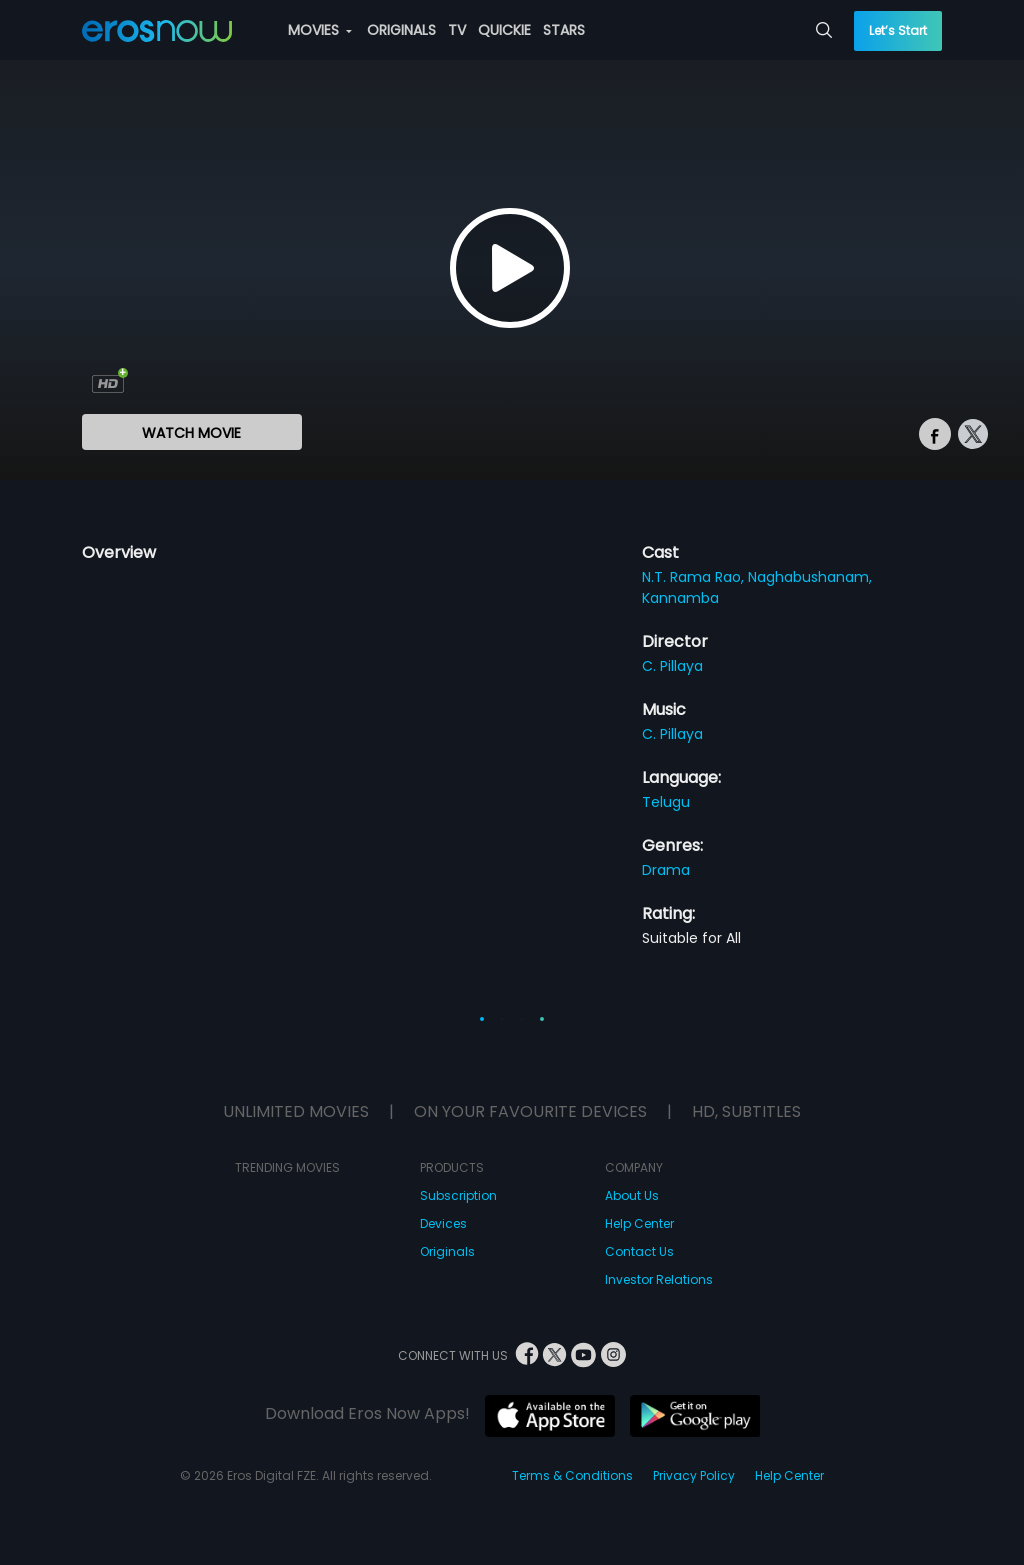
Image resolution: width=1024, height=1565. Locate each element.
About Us (632, 1195)
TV (457, 30)
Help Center (639, 1223)
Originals (447, 1251)
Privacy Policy (694, 1475)
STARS (564, 30)
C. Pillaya (672, 666)
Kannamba (680, 598)
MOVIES (320, 30)
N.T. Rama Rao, (695, 577)
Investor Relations (659, 1279)
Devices (443, 1223)
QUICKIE (504, 30)
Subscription (458, 1195)
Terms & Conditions (572, 1475)
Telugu (666, 802)
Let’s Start (898, 30)
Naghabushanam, (810, 577)
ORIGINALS (401, 30)
